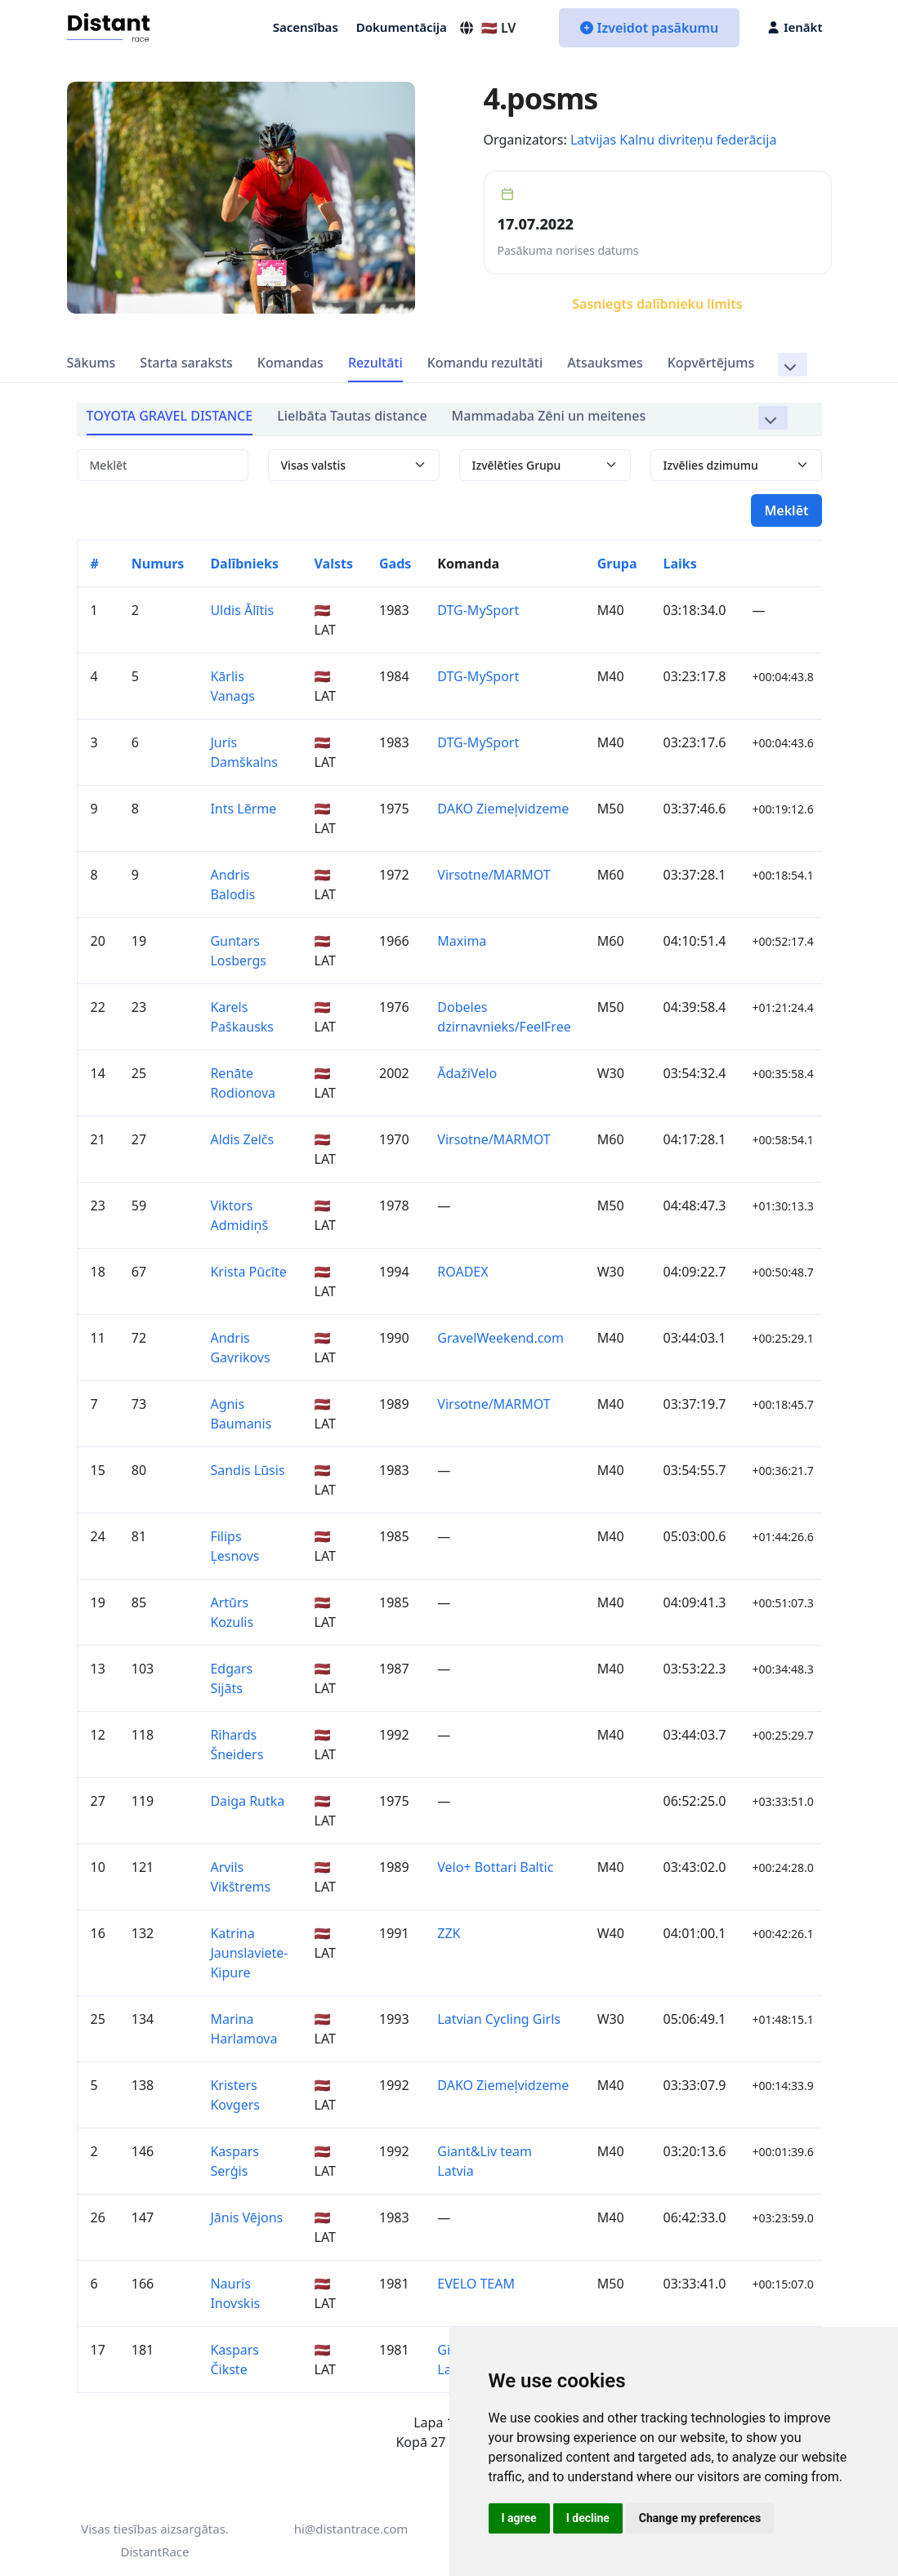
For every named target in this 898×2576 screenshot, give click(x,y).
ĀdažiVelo (467, 1073)
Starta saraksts (186, 363)
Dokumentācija (401, 27)
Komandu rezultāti (485, 363)
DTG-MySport (478, 610)
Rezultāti (375, 363)
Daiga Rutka (247, 1801)
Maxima (461, 941)
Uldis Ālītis (242, 610)
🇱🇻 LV (487, 28)
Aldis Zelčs (242, 1139)
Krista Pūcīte (248, 1272)
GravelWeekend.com (500, 1338)
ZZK (448, 1933)
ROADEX (462, 1272)
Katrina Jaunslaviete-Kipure (249, 1952)
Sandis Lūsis (247, 1470)
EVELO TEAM (476, 2284)
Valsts (334, 564)
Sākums (91, 363)
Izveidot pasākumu (649, 28)
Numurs (158, 564)
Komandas (290, 363)
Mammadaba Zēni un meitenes (549, 416)
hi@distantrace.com (351, 2528)
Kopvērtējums (711, 363)
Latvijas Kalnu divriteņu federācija (673, 140)
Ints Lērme (243, 809)
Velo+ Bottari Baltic (495, 1867)
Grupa (617, 564)
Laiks (680, 564)
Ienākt (795, 27)
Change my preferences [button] (700, 2518)
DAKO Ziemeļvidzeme (503, 809)
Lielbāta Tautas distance (352, 416)
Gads (395, 564)
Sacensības (305, 27)
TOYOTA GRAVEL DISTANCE (170, 416)
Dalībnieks (244, 564)
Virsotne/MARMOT (493, 875)
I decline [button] (588, 2518)
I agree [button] (519, 2518)
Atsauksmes (604, 363)
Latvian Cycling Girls (499, 2019)
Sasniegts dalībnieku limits (657, 304)
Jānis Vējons (246, 2217)
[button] (792, 365)
